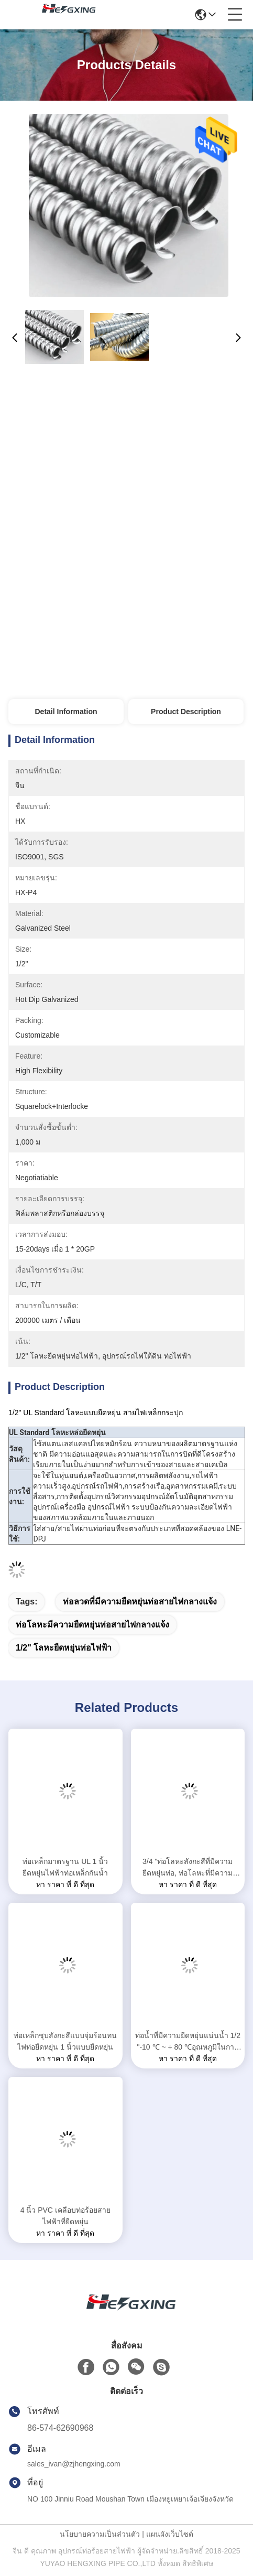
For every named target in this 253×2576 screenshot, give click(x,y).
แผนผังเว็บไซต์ (169, 2534)
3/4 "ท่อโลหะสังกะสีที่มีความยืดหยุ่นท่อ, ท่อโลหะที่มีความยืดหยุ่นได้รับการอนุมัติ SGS (187, 1868)
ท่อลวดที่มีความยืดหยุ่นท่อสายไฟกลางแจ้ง (140, 1601)
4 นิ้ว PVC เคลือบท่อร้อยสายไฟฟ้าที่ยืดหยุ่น (65, 2216)
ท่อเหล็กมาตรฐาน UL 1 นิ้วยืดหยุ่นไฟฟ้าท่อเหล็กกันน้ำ (65, 1867)
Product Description (186, 711)
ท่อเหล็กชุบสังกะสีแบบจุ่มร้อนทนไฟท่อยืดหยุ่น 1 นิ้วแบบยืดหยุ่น (65, 2041)
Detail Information (66, 711)
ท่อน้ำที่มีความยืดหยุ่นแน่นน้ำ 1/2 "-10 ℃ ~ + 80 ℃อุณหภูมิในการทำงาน (187, 2042)
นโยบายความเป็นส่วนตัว (100, 2534)
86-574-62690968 (60, 2427)
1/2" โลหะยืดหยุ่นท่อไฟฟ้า (64, 1647)
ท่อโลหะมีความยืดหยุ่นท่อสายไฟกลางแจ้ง (92, 1624)
